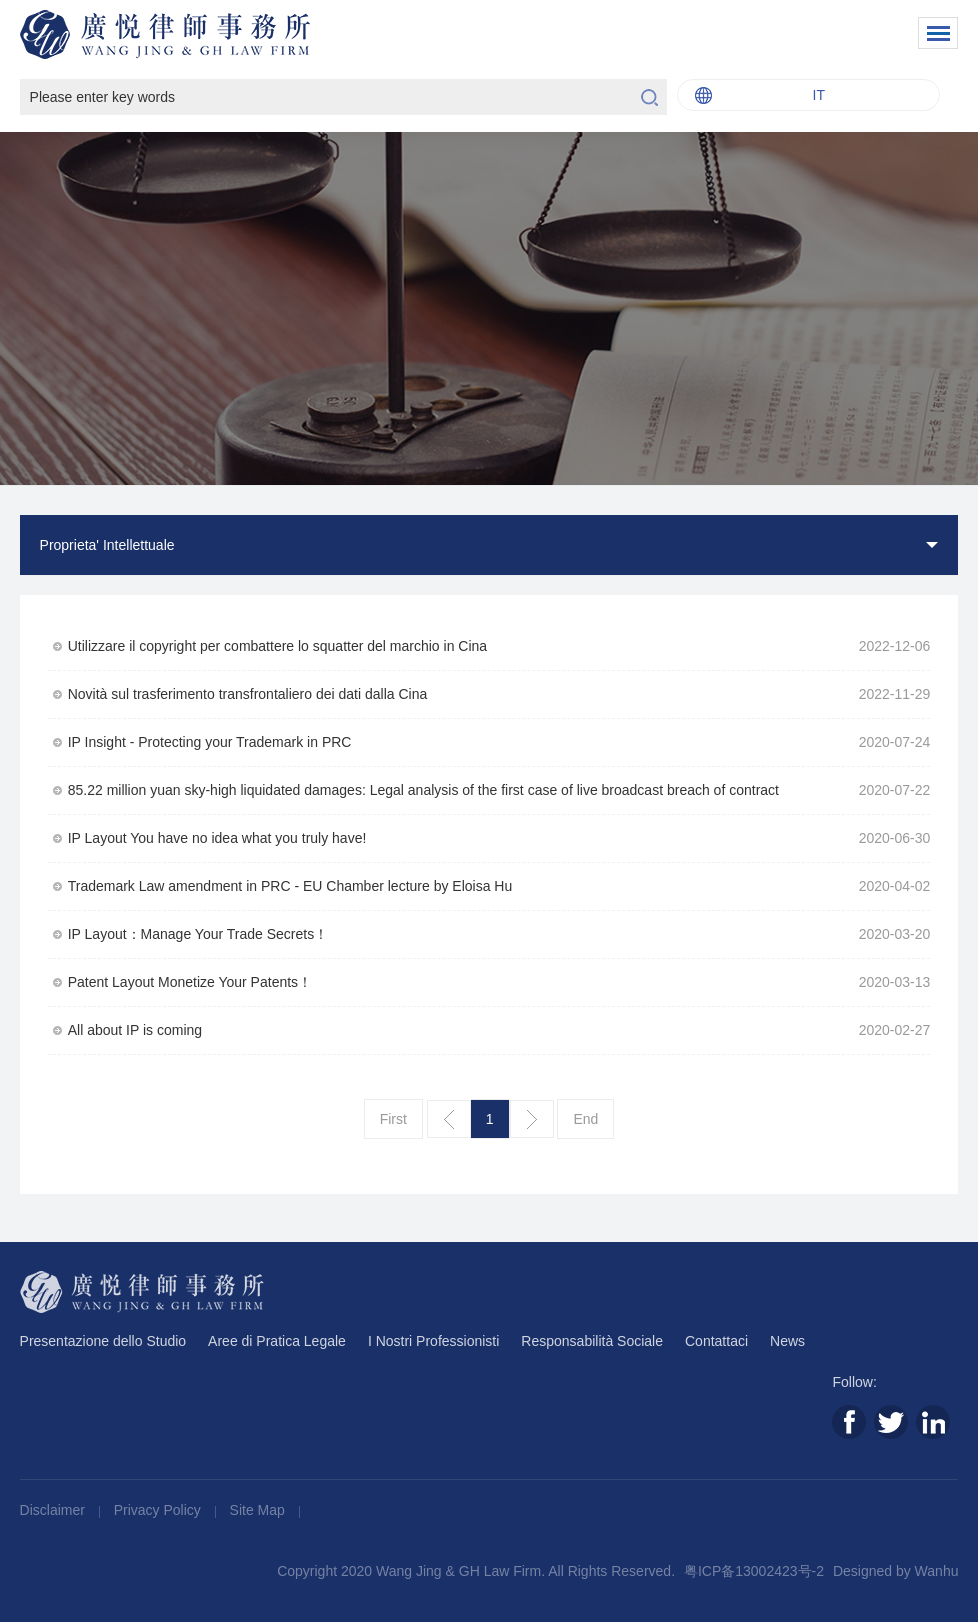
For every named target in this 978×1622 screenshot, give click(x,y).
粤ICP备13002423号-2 (754, 1571)
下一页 (532, 1119)
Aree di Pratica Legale (277, 1341)
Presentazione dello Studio (103, 1341)
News (787, 1341)
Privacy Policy (159, 1510)
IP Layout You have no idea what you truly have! (217, 838)
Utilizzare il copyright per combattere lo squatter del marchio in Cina (277, 646)
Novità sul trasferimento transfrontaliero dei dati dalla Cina (248, 694)
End (585, 1119)
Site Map (259, 1510)
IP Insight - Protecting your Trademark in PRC (210, 742)
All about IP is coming (135, 1030)
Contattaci (716, 1341)
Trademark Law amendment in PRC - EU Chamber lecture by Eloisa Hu (290, 886)
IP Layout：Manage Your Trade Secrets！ (198, 934)
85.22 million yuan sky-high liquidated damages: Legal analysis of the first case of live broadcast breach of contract (423, 790)
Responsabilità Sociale (592, 1341)
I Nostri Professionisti (433, 1341)
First (393, 1119)
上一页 (449, 1119)
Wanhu (937, 1571)
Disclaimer (54, 1510)
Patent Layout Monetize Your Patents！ (190, 982)
